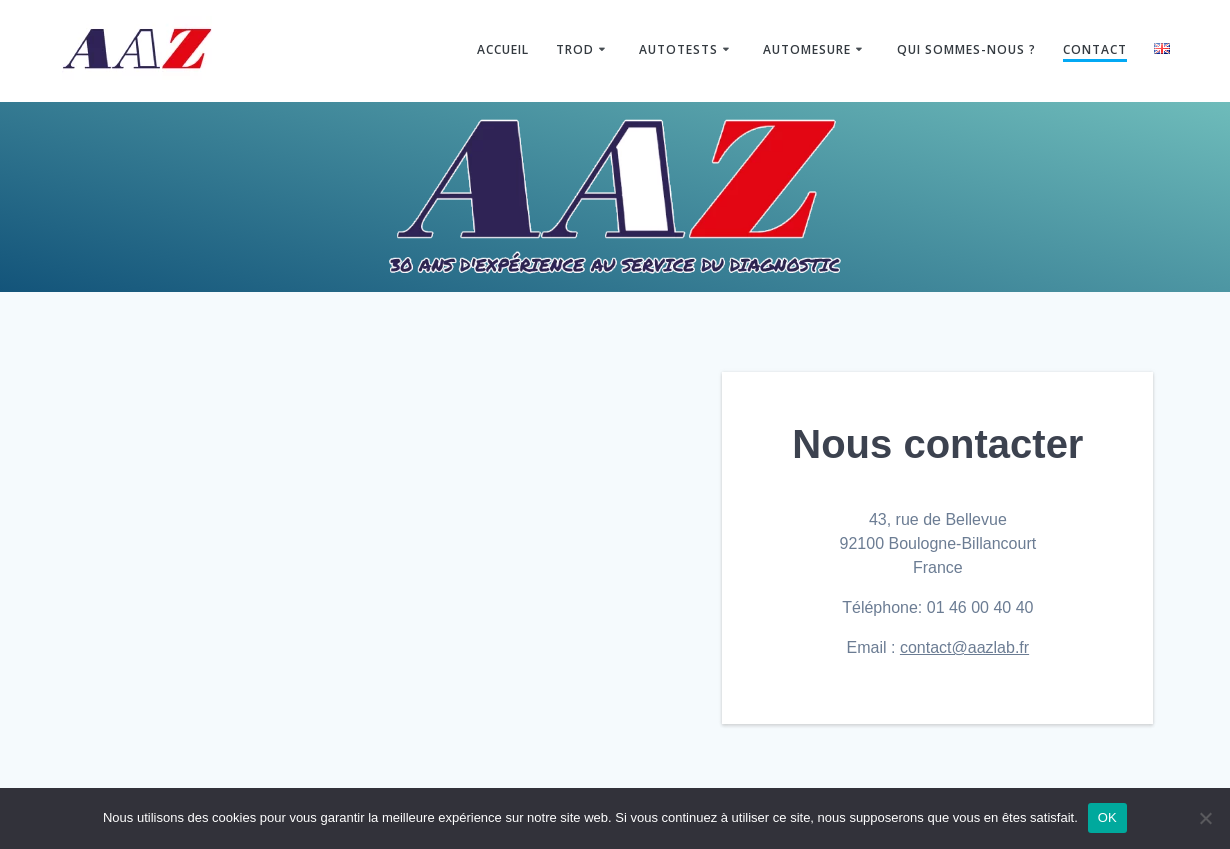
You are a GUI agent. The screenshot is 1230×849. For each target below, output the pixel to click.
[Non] (1205, 818)
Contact (1095, 49)
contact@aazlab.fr (964, 647)
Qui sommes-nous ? (966, 49)
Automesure (807, 49)
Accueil (503, 49)
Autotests (678, 49)
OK (1107, 817)
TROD (575, 49)
